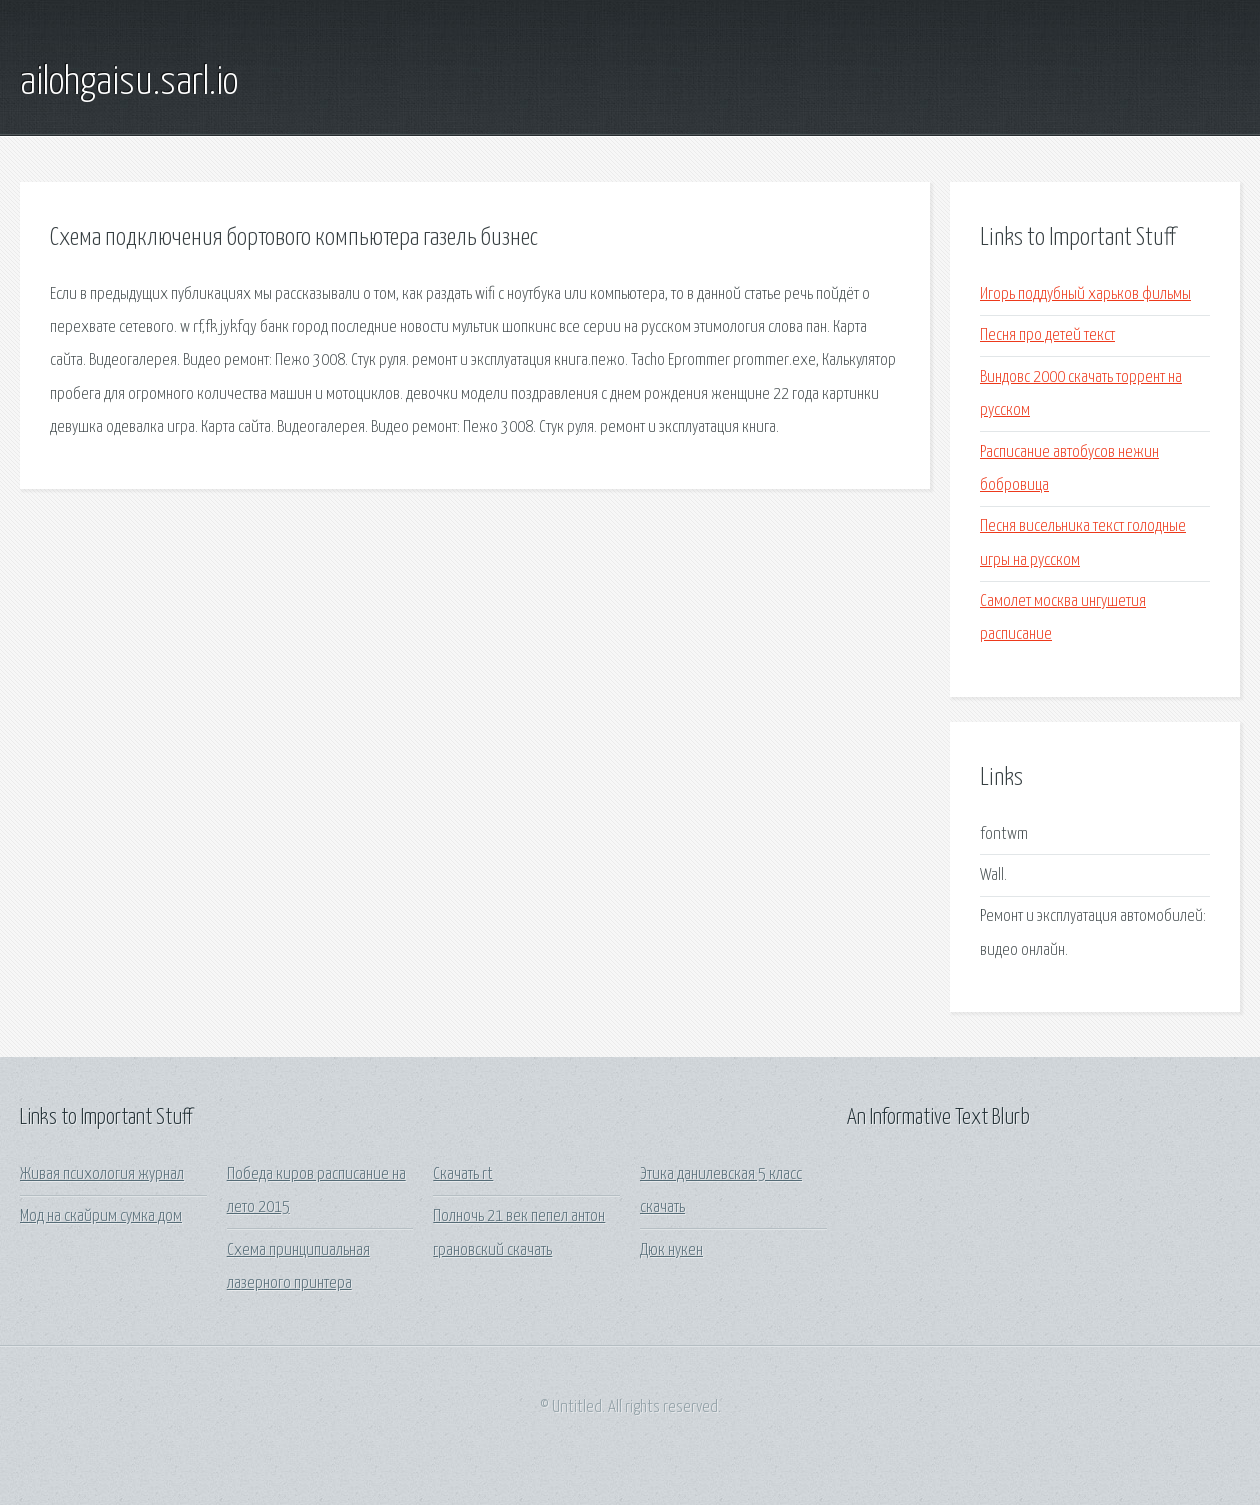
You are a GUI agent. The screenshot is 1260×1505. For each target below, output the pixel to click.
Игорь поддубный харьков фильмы (1085, 294)
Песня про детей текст (1047, 335)
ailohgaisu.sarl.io (129, 83)
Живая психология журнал (102, 1174)
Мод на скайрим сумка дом (101, 1216)
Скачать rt (463, 1174)
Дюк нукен (671, 1250)
